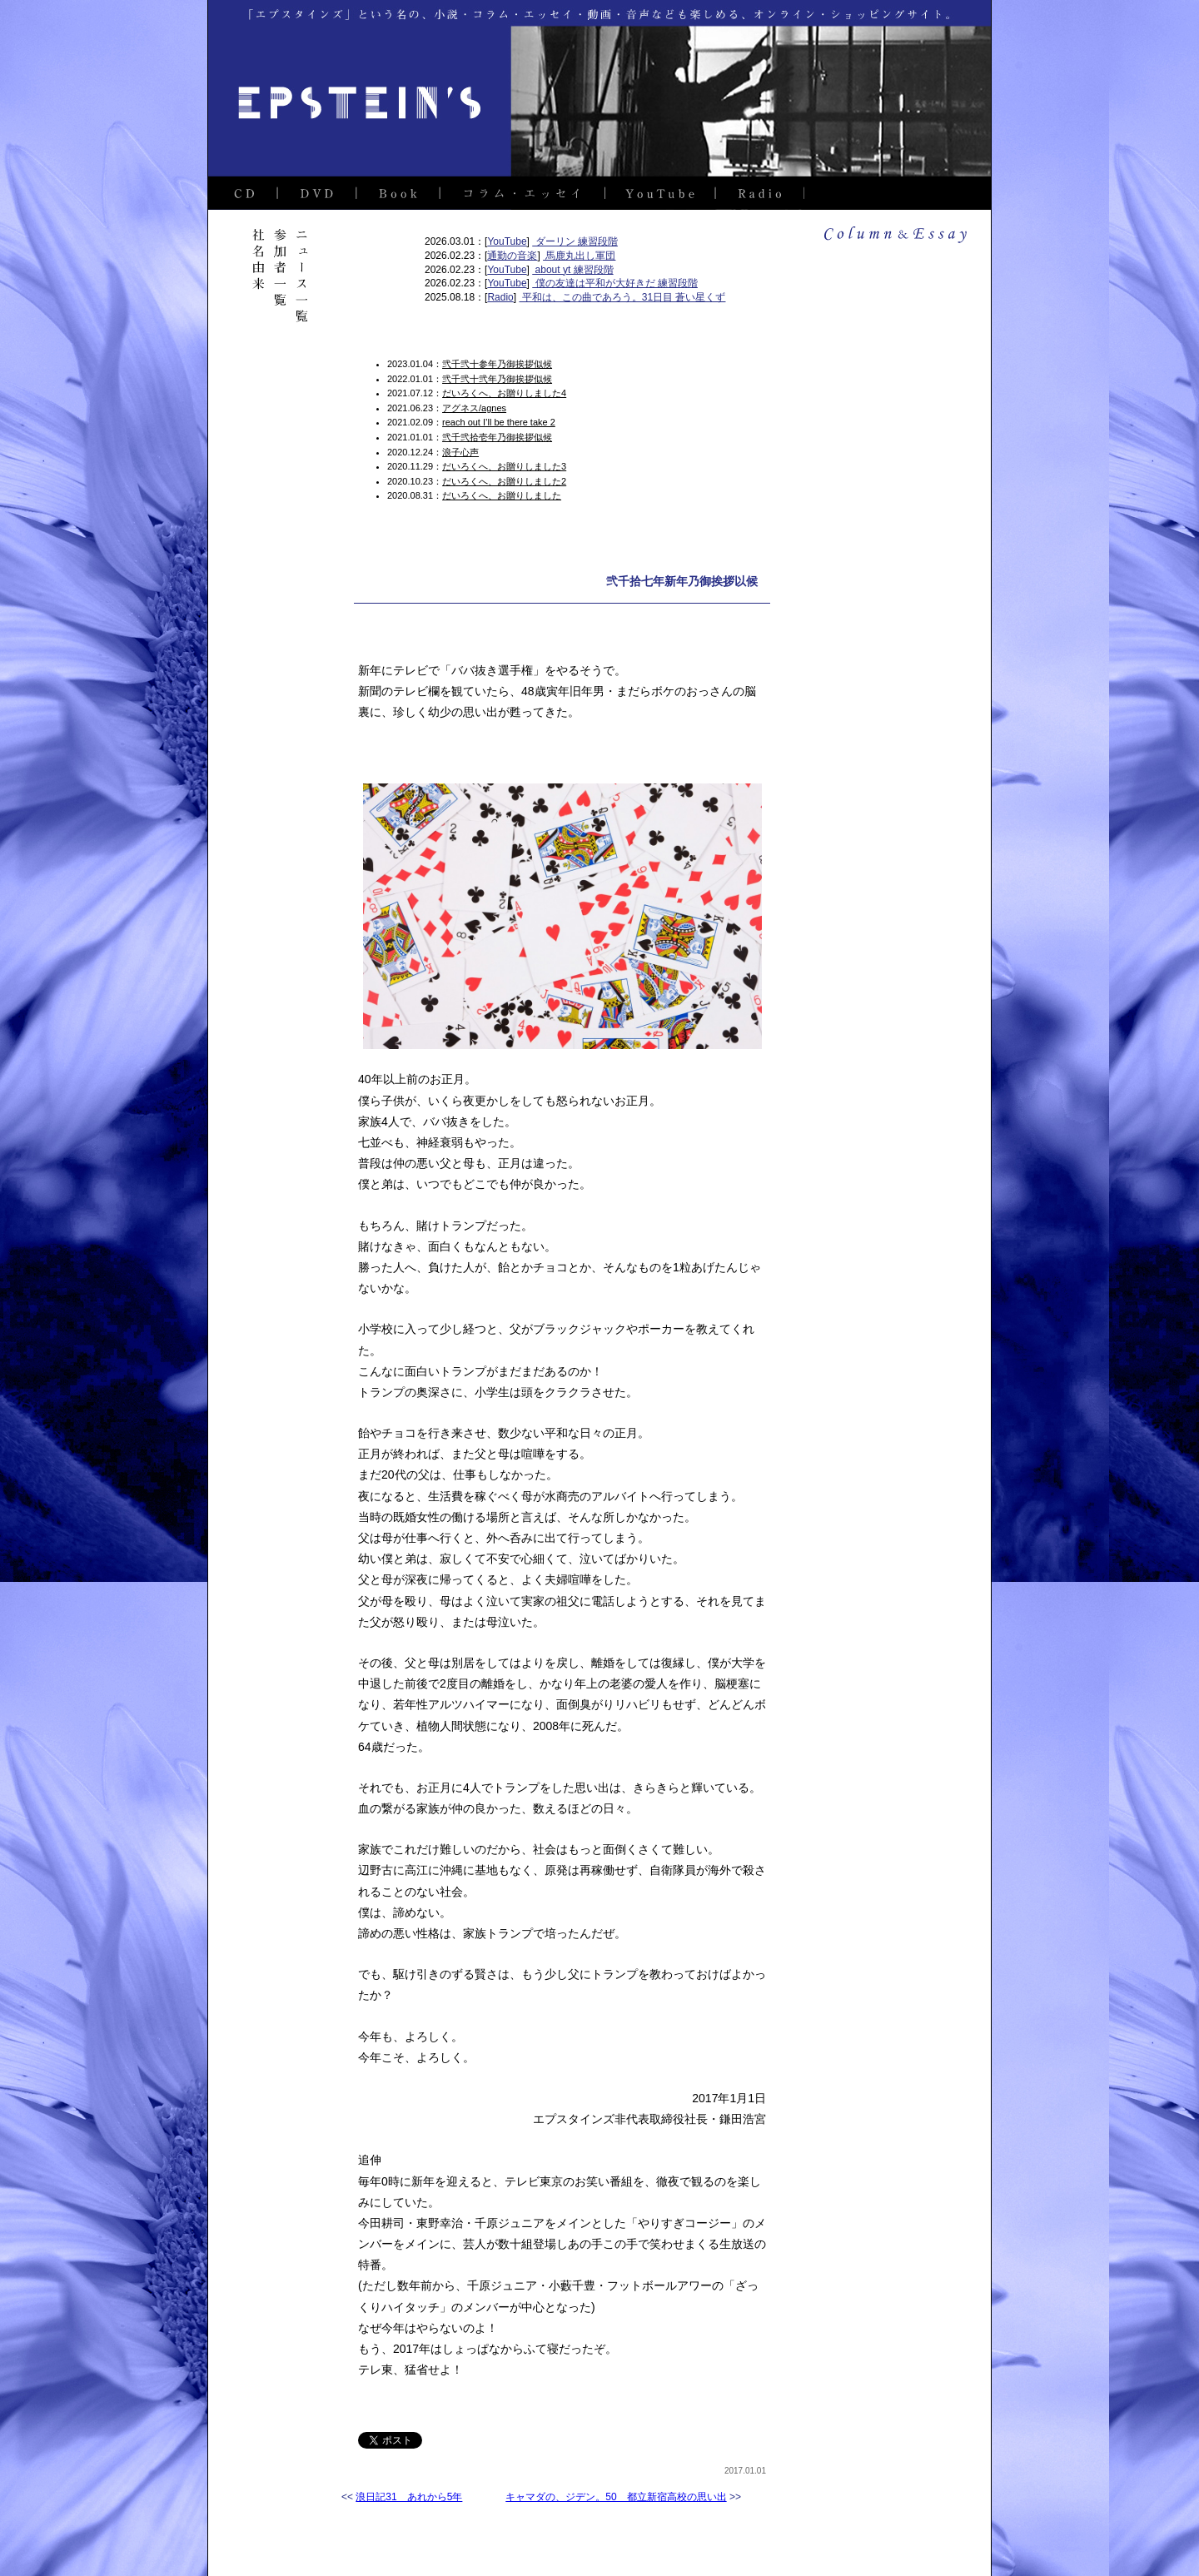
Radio (500, 297)
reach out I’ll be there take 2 (498, 422)
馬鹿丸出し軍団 (579, 255)
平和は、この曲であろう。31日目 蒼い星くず (622, 297)
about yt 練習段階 (572, 270)
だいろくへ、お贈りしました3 (504, 466)
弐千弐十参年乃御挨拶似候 (497, 364)
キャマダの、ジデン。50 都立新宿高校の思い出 (615, 2497)
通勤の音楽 (512, 255)
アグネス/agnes (474, 408)
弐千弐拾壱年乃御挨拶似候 (497, 437)
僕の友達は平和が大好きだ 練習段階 (615, 283)
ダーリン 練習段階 (575, 241)
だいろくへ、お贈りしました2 (504, 481)
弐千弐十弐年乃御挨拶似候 (497, 379)
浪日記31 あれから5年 (409, 2497)
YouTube (506, 241)
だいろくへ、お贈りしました (501, 495)
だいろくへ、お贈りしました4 (504, 393)
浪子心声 (460, 452)
